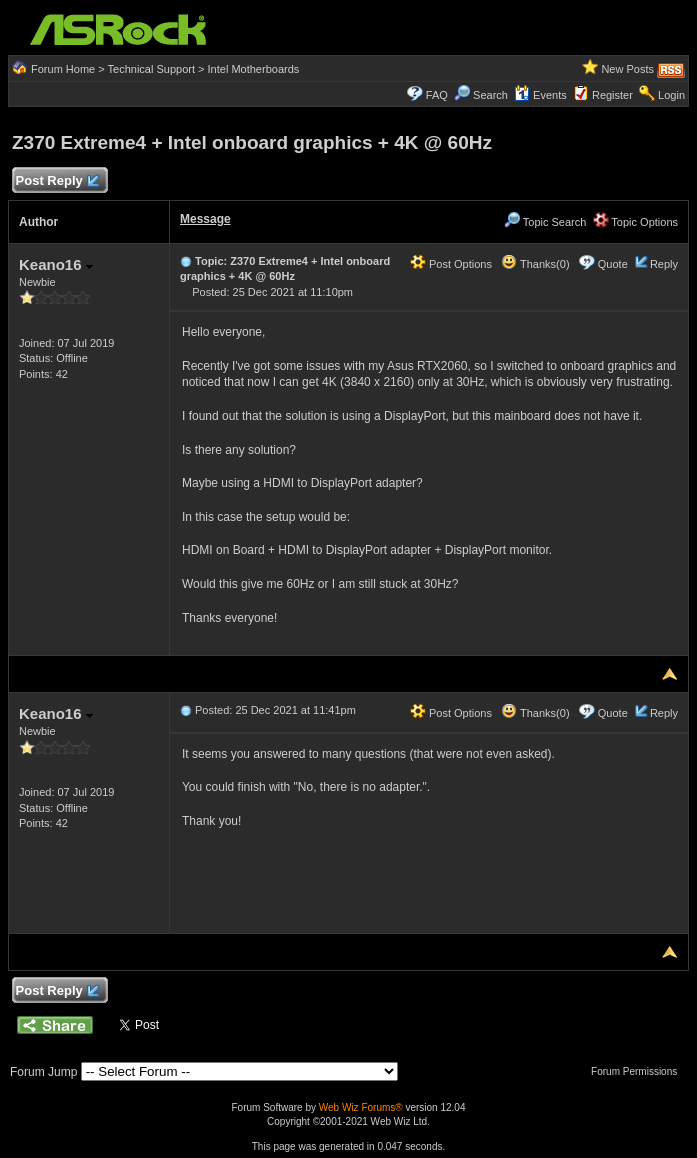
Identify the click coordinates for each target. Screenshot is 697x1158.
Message (205, 219)
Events (540, 95)
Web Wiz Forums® (361, 1107)
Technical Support (151, 69)
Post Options (451, 264)
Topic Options (636, 222)
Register (612, 95)
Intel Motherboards (254, 69)
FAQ (437, 95)
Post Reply (57, 181)
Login (671, 95)
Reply (664, 264)
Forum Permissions (639, 1071)
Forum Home (63, 69)
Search (490, 95)
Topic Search (545, 222)
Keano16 (56, 264)
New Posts (627, 69)
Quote (613, 264)
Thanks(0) (535, 264)
